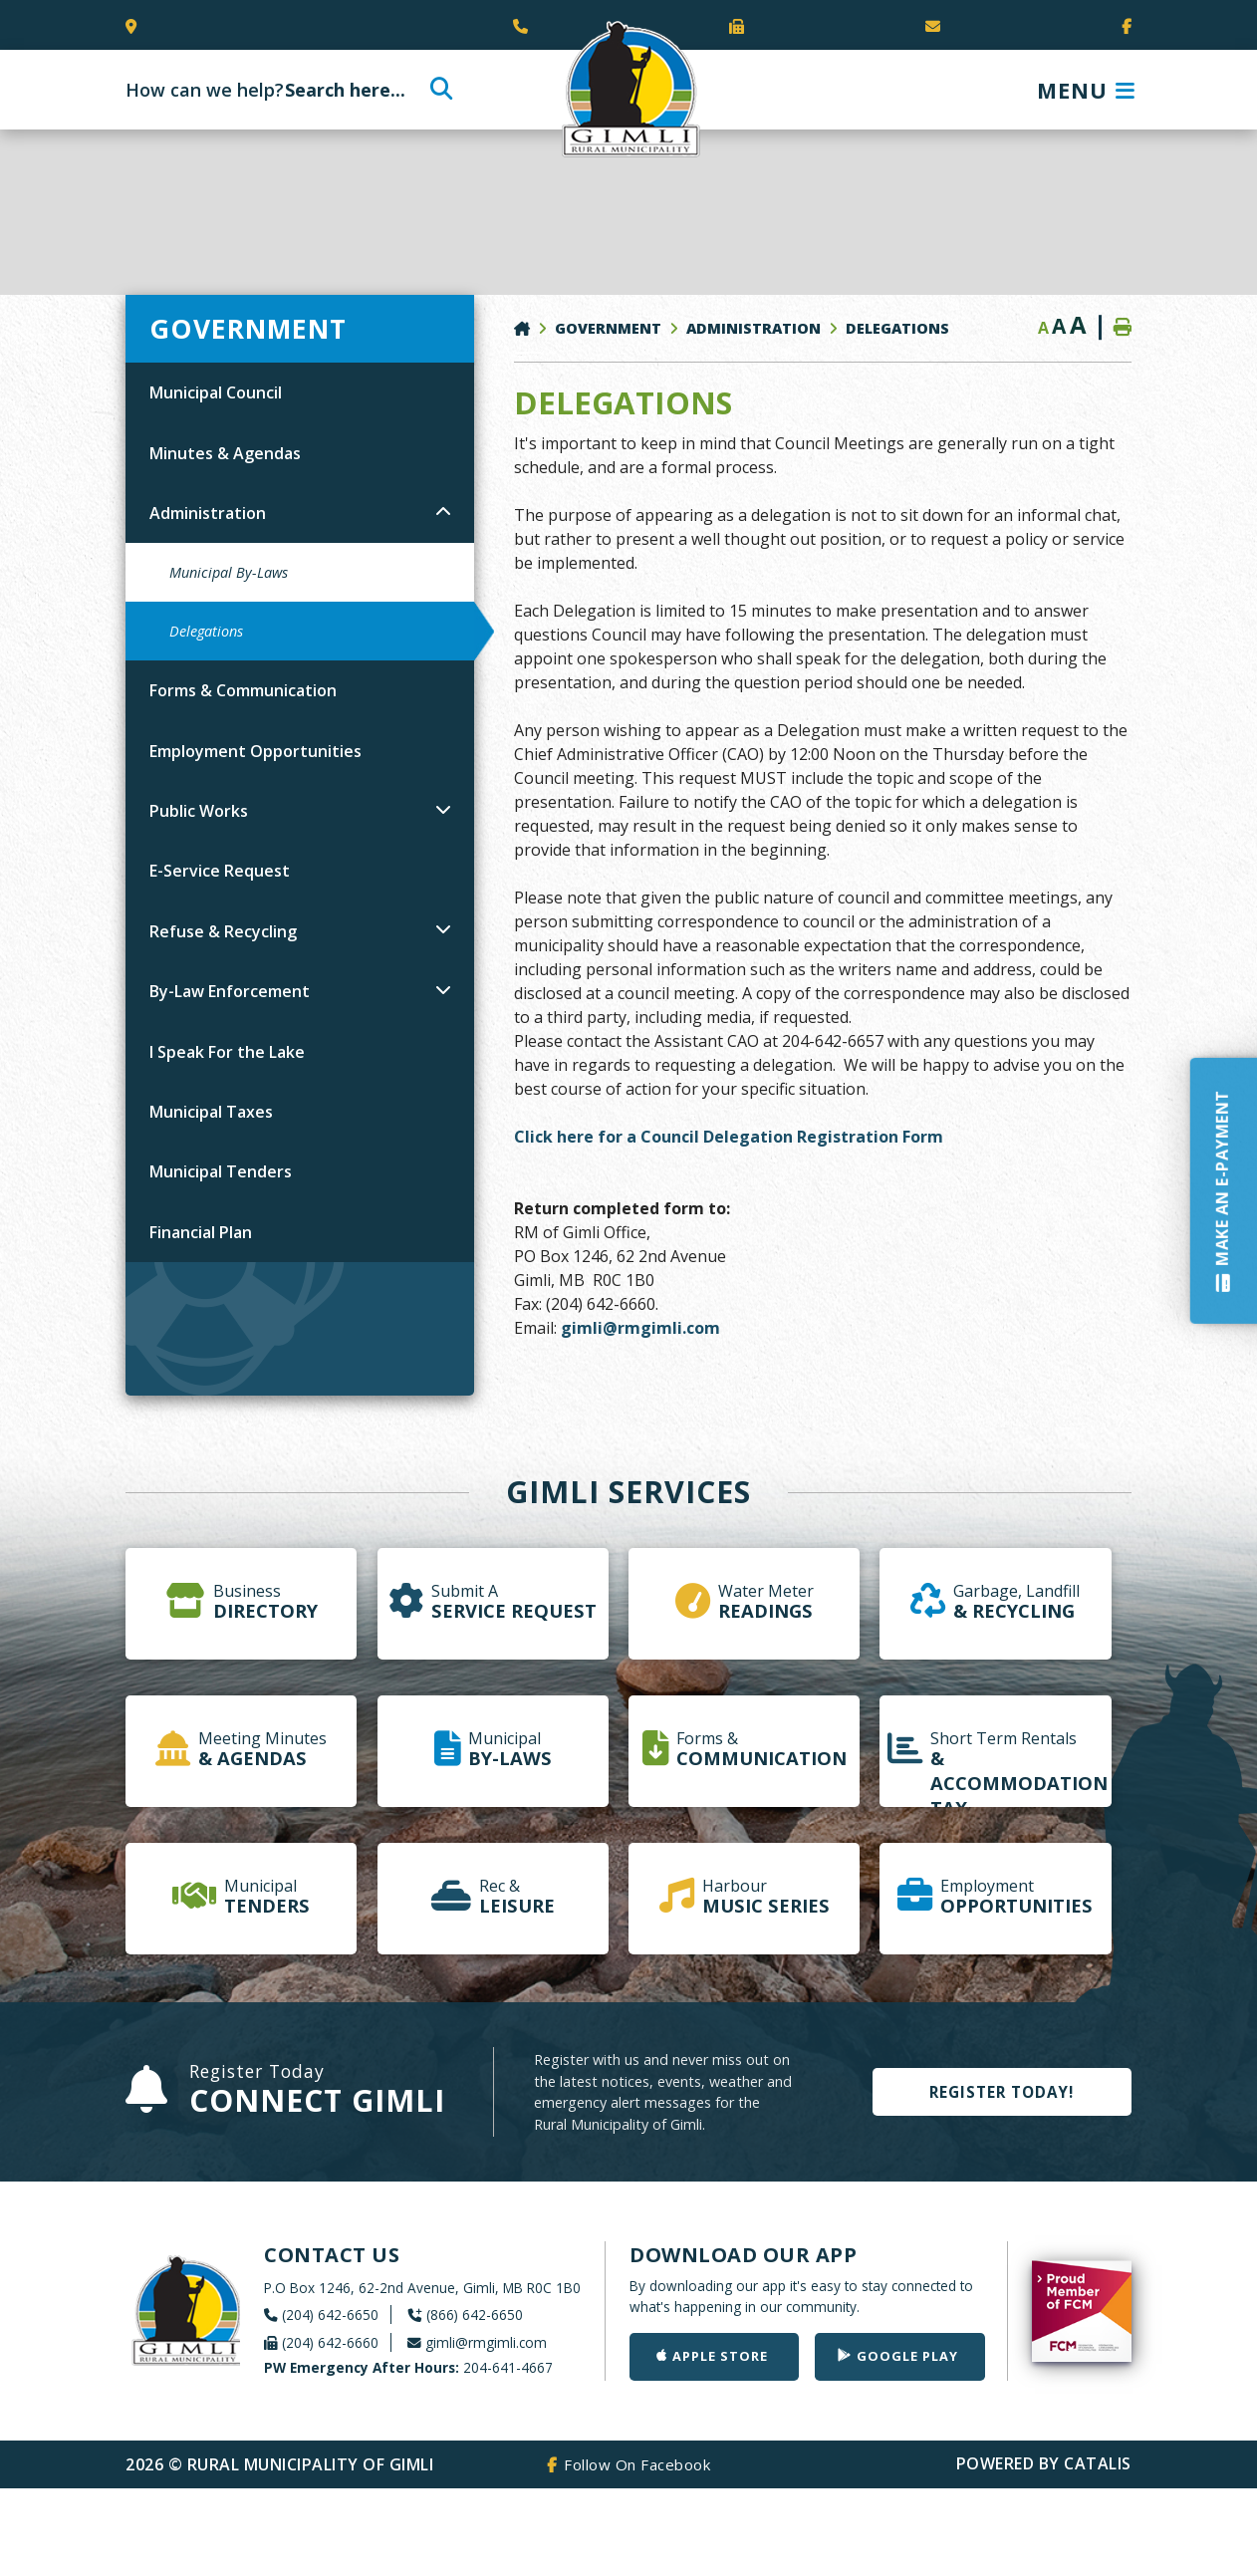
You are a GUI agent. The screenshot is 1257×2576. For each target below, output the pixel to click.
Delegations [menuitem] (206, 631)
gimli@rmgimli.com (640, 1328)
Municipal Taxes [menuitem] (211, 1112)
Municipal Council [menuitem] (215, 392)
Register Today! (1001, 2092)
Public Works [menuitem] (198, 811)
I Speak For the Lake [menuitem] (227, 1052)
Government (608, 328)
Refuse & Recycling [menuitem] (223, 931)
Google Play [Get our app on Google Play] (907, 2356)
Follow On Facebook (637, 2464)
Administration (753, 328)
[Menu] (1086, 90)
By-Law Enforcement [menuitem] (229, 991)
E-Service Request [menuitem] (219, 871)
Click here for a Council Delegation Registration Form (728, 1137)
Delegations (897, 328)
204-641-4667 (408, 2367)
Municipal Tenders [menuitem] (220, 1171)
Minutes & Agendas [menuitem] (225, 453)
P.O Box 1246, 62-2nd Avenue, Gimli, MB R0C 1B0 (422, 2287)
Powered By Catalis (1043, 2463)
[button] (442, 511)
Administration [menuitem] (207, 513)
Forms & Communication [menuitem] (243, 690)
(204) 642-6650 (330, 2314)
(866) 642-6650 (474, 2314)
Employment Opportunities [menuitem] (255, 751)
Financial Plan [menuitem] (200, 1232)
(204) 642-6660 (330, 2342)
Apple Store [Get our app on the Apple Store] (720, 2356)
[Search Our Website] (286, 90)
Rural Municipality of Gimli (628, 89)
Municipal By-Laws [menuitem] (228, 572)
